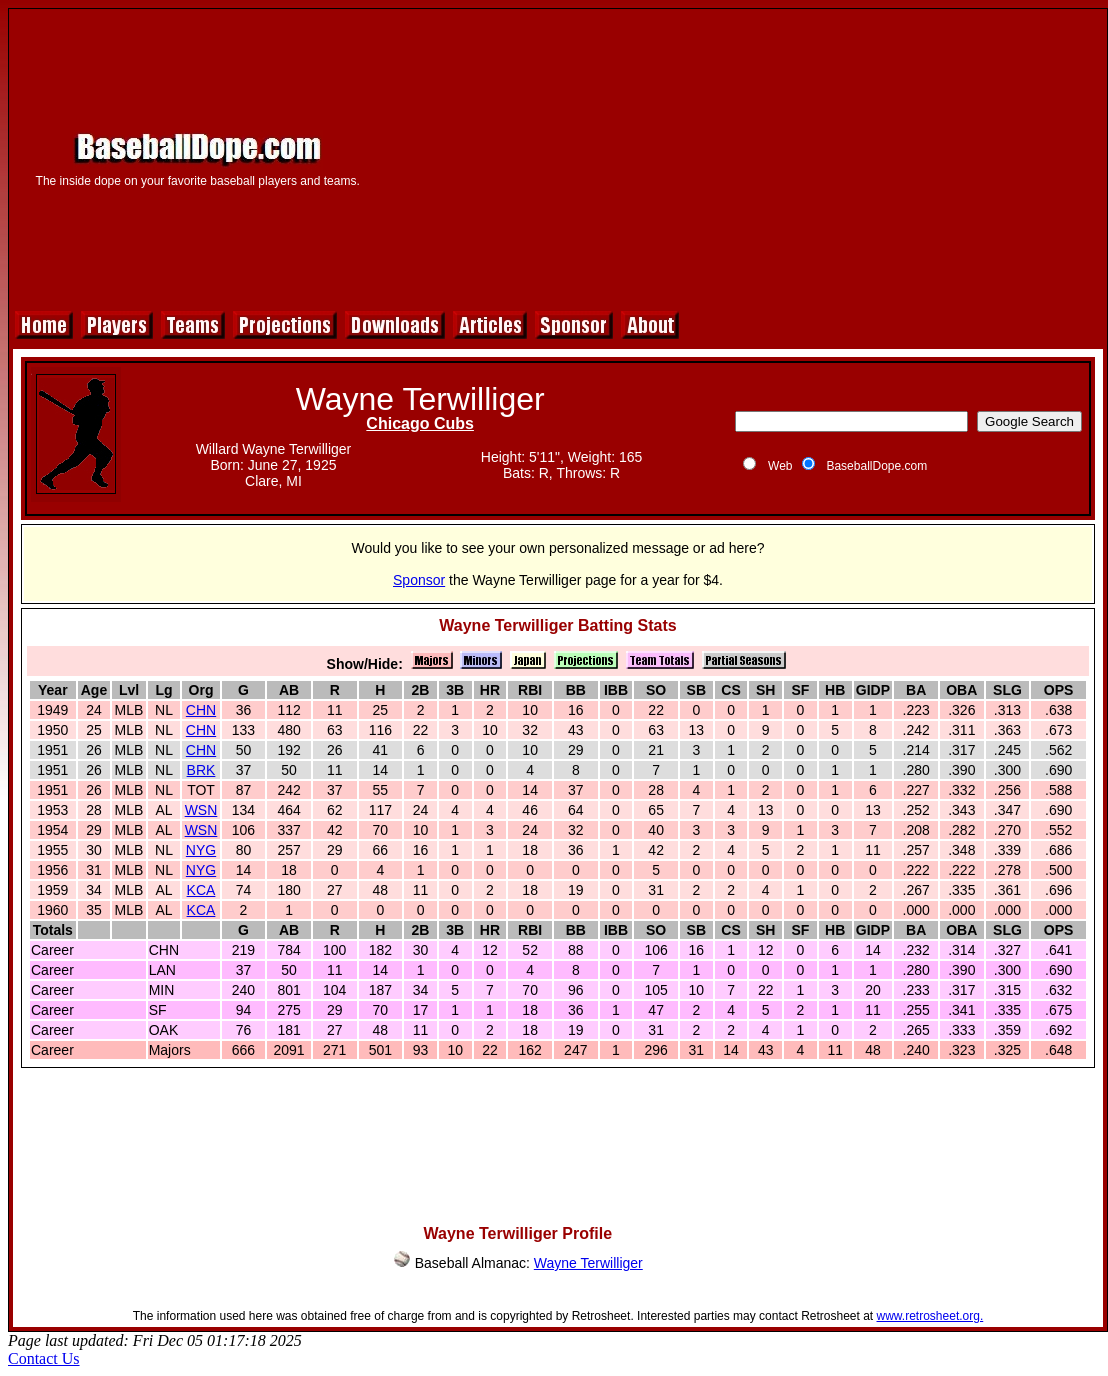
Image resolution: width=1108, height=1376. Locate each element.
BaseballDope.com (876, 466)
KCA (201, 890)
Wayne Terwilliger (588, 1263)
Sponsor (419, 580)
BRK (201, 770)
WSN (201, 810)
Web (780, 466)
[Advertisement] (740, 157)
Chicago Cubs (420, 423)
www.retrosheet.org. (930, 1316)
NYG (201, 850)
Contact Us (44, 1358)
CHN (201, 710)
